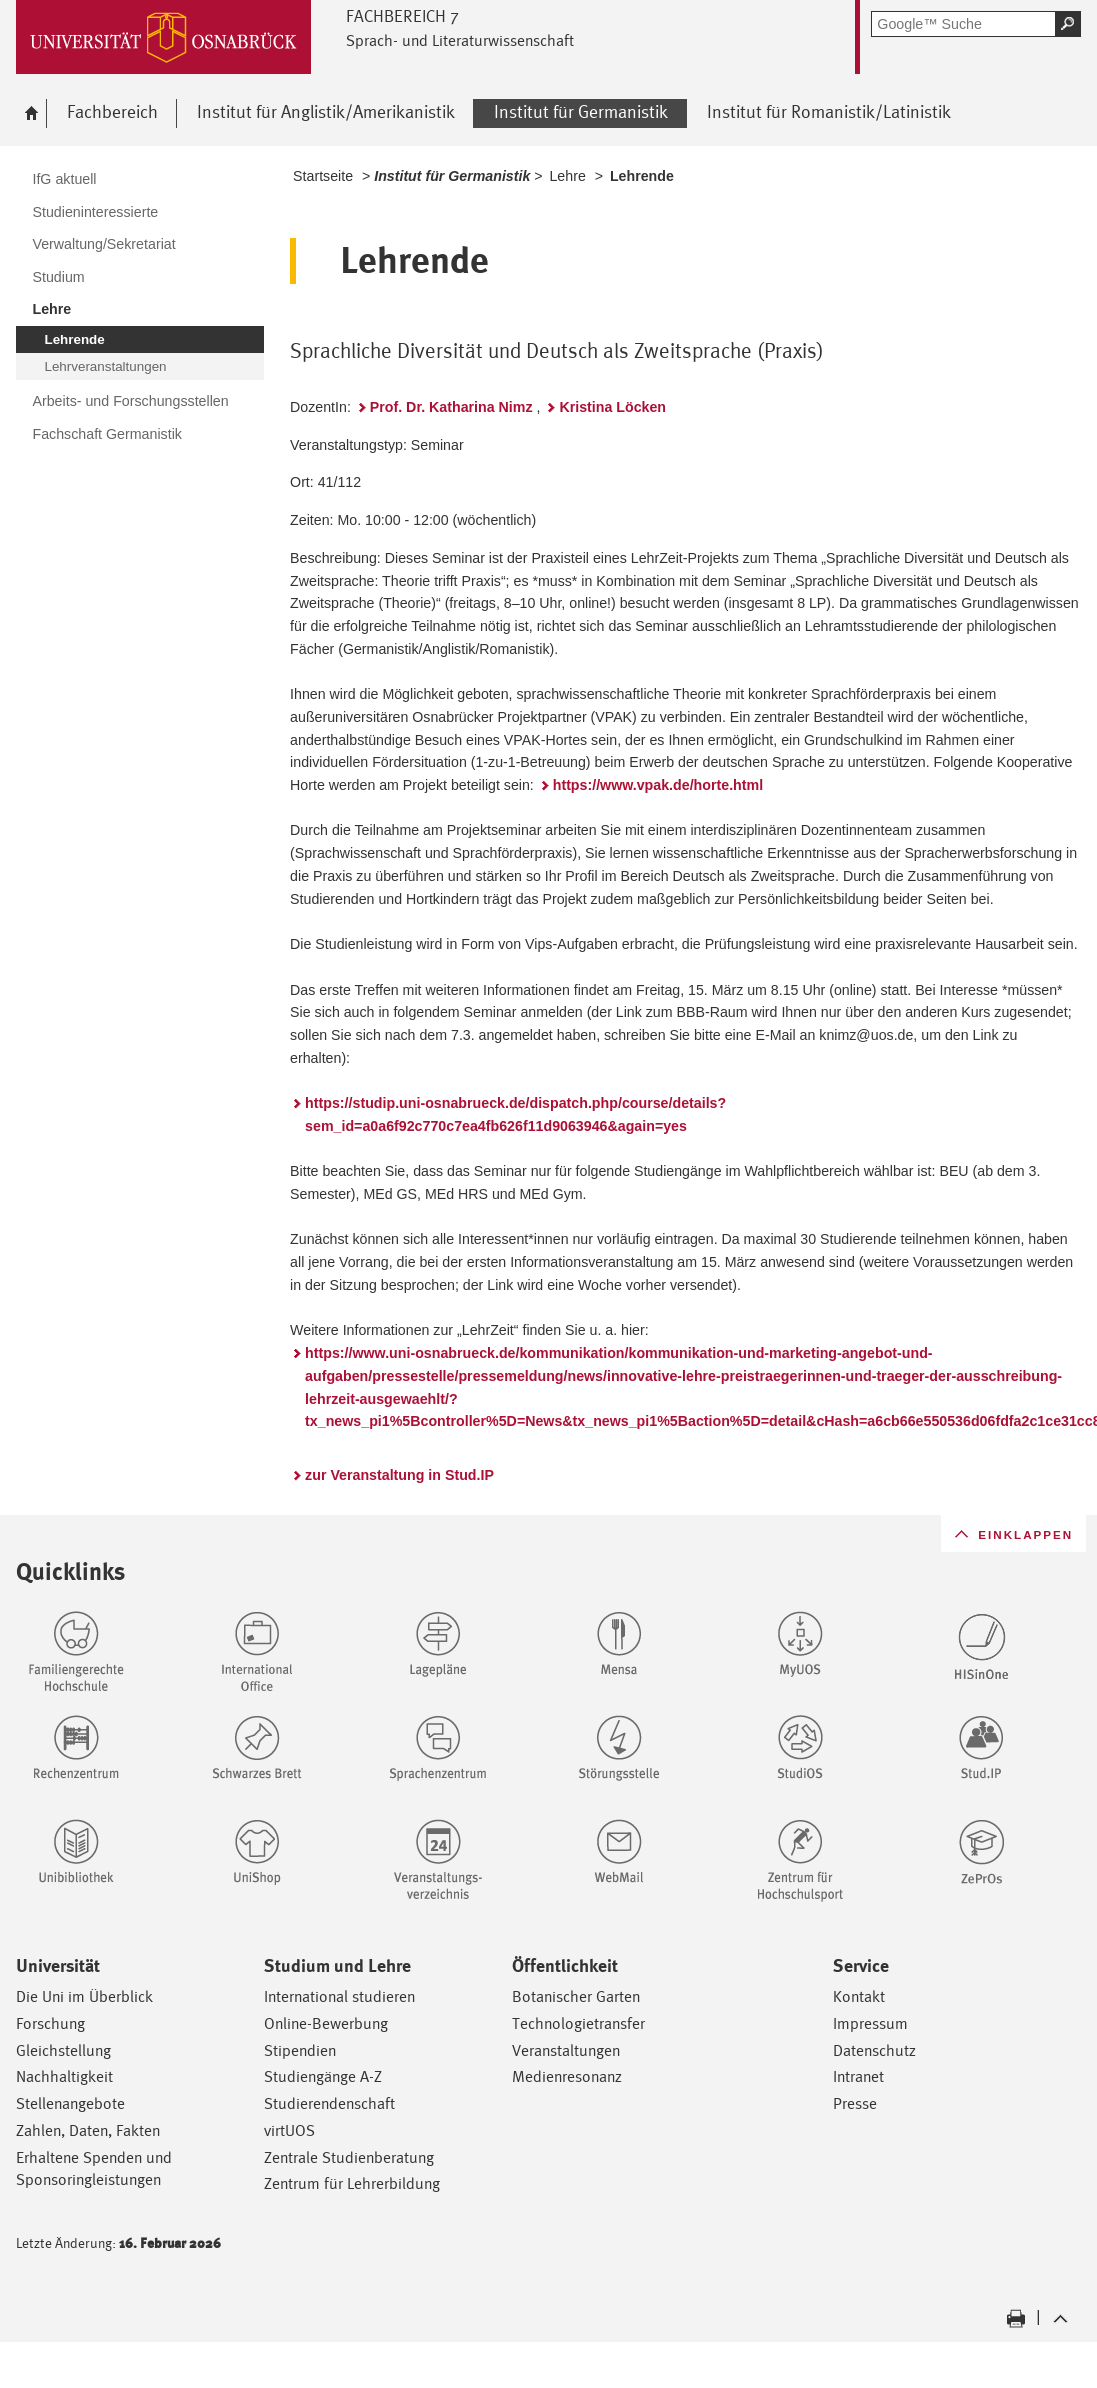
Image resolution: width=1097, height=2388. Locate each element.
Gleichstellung (63, 2050)
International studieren (339, 1996)
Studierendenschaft (329, 2103)
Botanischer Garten (576, 1996)
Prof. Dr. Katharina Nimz (451, 407)
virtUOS (289, 2130)
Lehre (567, 176)
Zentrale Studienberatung (349, 2157)
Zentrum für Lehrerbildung (352, 2183)
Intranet (858, 2076)
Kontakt (859, 1996)
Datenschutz (874, 2050)
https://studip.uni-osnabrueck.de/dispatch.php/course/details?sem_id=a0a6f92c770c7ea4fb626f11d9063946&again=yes (515, 1114)
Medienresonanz (567, 2076)
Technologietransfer (578, 2023)
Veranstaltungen (566, 2050)
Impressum (870, 2023)
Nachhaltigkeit (64, 2076)
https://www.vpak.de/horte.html (658, 785)
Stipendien (300, 2050)
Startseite (323, 176)
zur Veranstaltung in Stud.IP (399, 1475)
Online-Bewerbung (326, 2023)
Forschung (50, 2023)
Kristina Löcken (612, 407)
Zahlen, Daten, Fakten (88, 2130)
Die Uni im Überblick (84, 1996)
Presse (855, 2103)
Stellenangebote (70, 2103)
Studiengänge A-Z (323, 2076)
